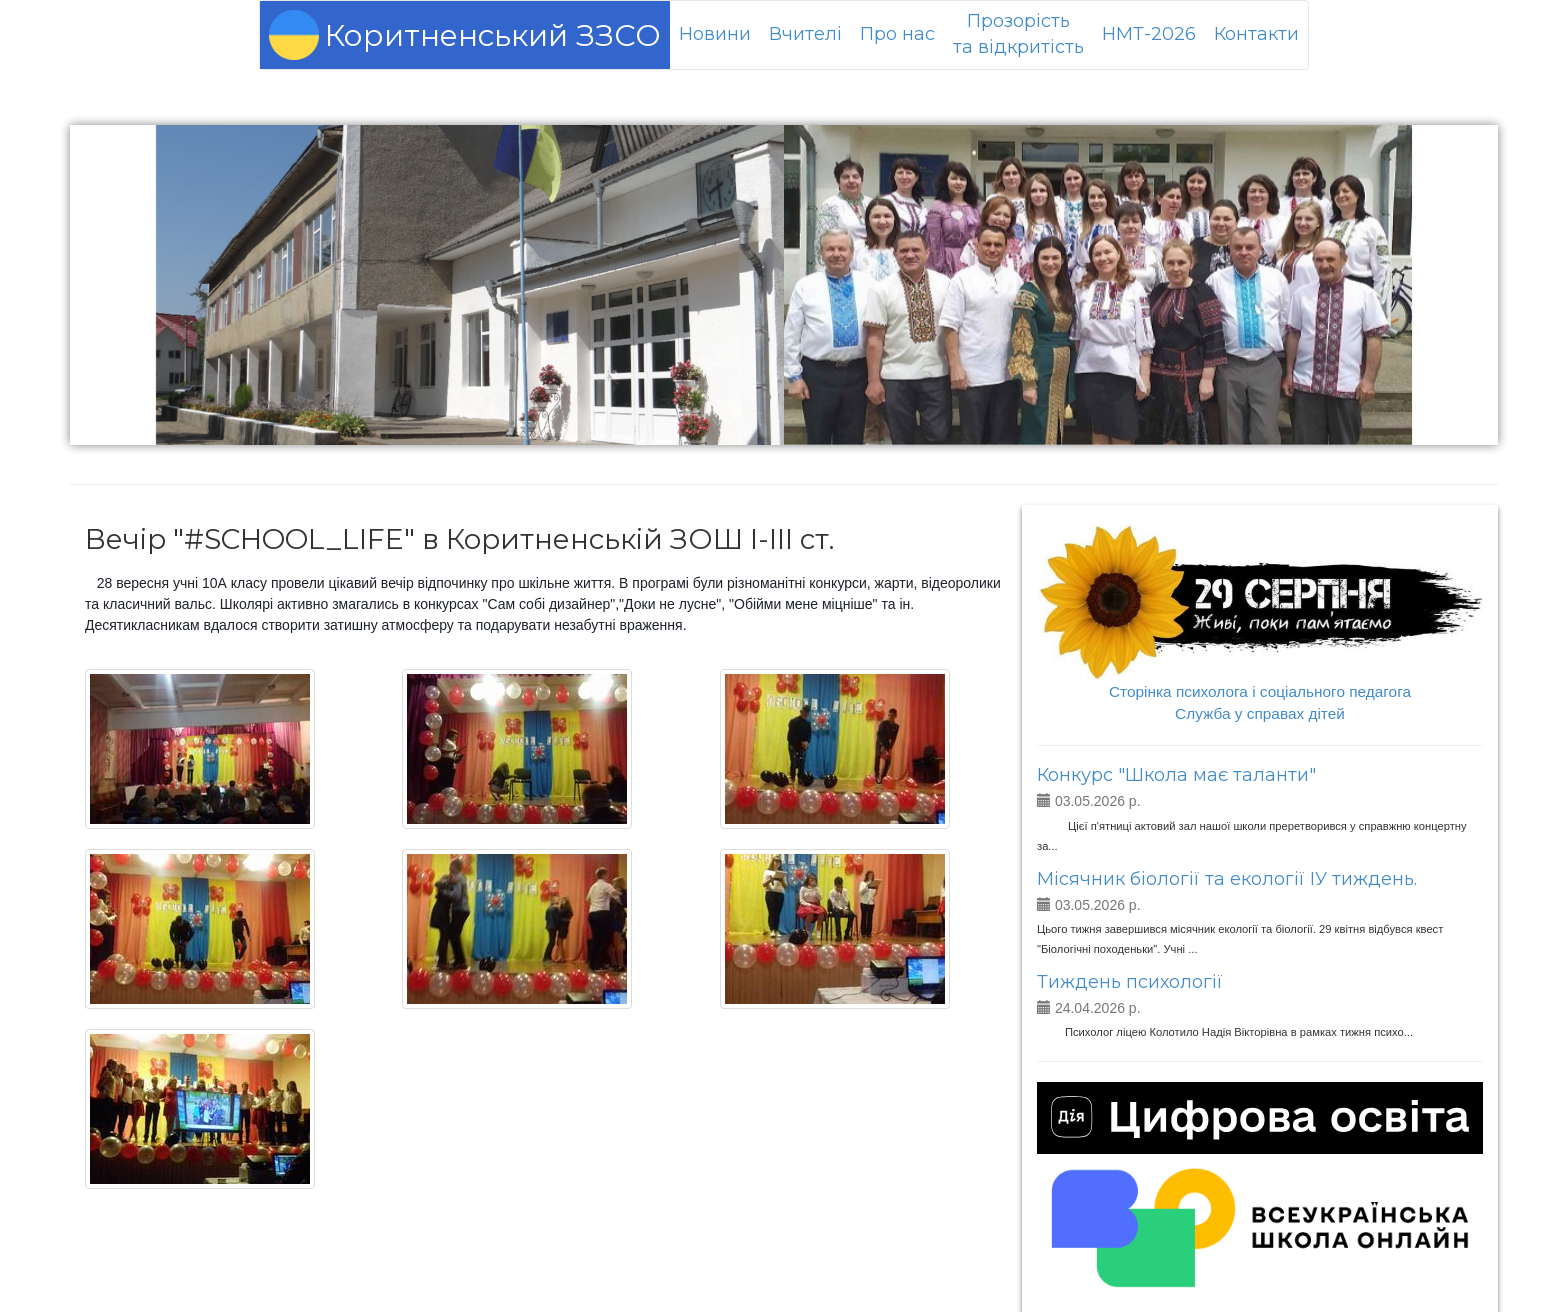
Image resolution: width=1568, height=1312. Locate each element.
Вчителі (805, 34)
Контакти (1256, 34)
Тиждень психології (1130, 982)
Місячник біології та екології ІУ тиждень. (1227, 879)
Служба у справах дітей (1260, 713)
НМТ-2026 (1149, 34)
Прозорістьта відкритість (1018, 34)
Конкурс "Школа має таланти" (1176, 775)
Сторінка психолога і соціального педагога (1260, 691)
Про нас (897, 34)
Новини (715, 34)
